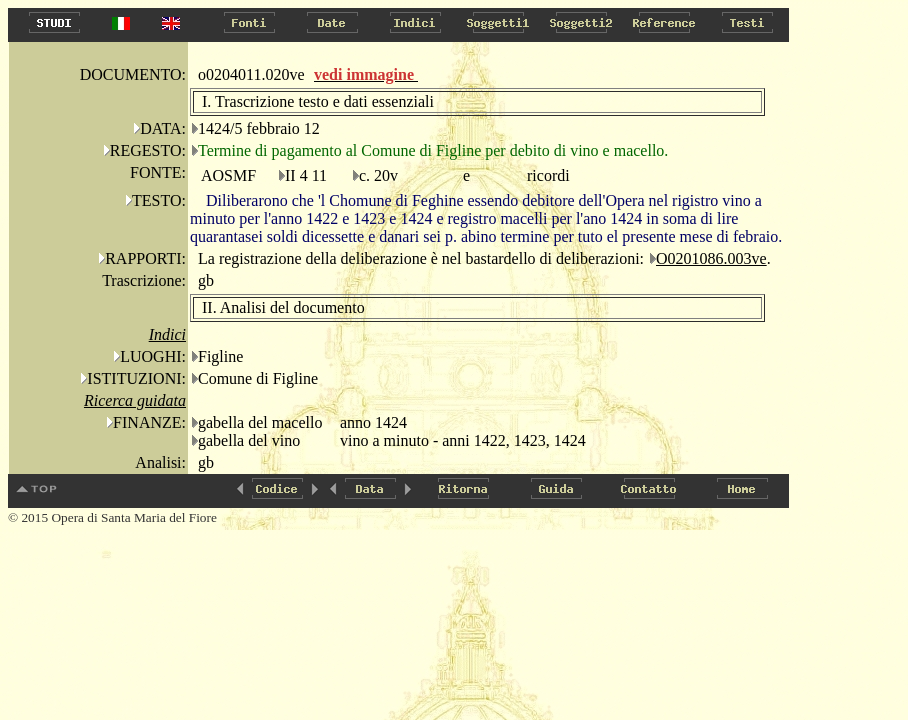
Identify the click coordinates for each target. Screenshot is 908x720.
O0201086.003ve (711, 258)
